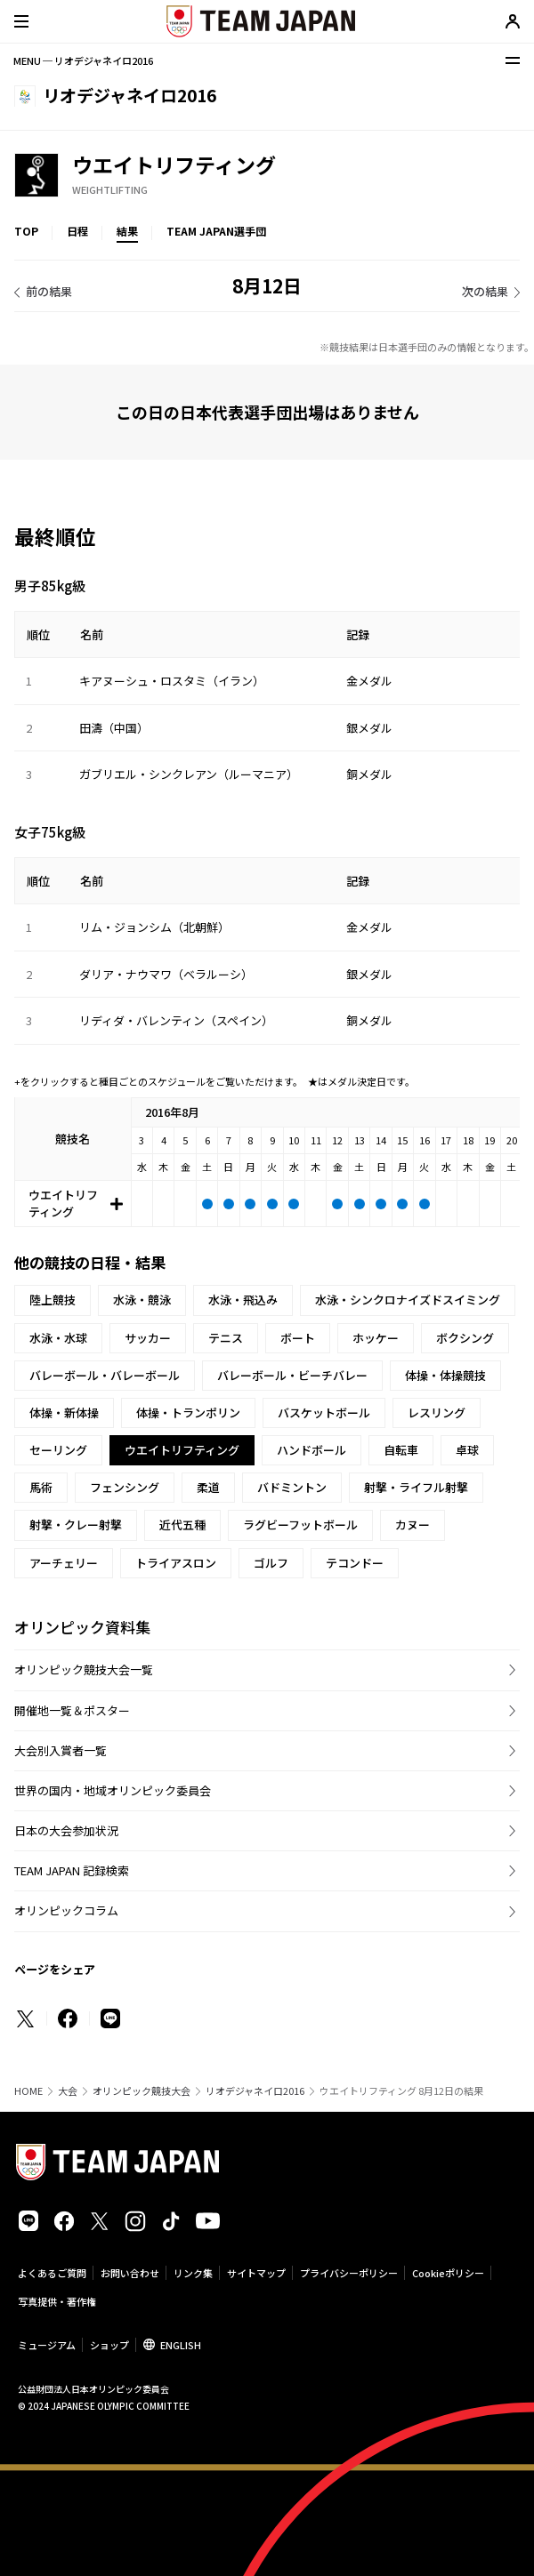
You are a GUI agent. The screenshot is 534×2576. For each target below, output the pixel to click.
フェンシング (124, 1487)
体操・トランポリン (188, 1412)
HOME (28, 2091)
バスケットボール (324, 1412)
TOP (26, 230)
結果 (127, 230)
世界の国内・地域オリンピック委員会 (112, 1790)
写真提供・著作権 (57, 2301)
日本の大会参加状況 (66, 1830)
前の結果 (49, 291)
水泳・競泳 (142, 1299)
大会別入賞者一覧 (60, 1750)
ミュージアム (47, 2345)
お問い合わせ (130, 2273)
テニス (225, 1337)
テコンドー (355, 1562)
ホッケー (375, 1337)
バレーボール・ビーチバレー (292, 1375)
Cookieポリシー (448, 2273)
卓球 (467, 1449)
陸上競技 (52, 1299)
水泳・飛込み (243, 1299)
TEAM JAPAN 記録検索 (71, 1870)
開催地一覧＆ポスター (72, 1710)
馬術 (41, 1487)
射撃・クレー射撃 (75, 1524)
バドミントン (292, 1487)
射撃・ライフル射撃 (416, 1487)
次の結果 (485, 291)
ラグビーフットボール (300, 1524)
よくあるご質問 (52, 2273)
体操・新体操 (64, 1412)
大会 (67, 2091)
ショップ (109, 2345)
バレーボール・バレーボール (104, 1375)
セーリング (58, 1449)
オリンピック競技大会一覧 (83, 1669)
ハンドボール (311, 1449)
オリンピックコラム (66, 1910)
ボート (297, 1337)
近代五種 (182, 1524)
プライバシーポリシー (349, 2273)
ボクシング (465, 1337)
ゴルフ (271, 1562)
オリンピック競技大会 (141, 2091)
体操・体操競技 (445, 1375)
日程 (77, 230)
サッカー (148, 1337)
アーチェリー (63, 1562)
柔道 (208, 1487)
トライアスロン (175, 1562)
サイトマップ (256, 2273)
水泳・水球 (58, 1337)
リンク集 (193, 2273)
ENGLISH (180, 2345)
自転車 (401, 1449)
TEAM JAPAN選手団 (216, 230)
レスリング (436, 1412)
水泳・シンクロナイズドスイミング (407, 1299)
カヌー (412, 1524)
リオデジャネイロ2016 (255, 2091)
